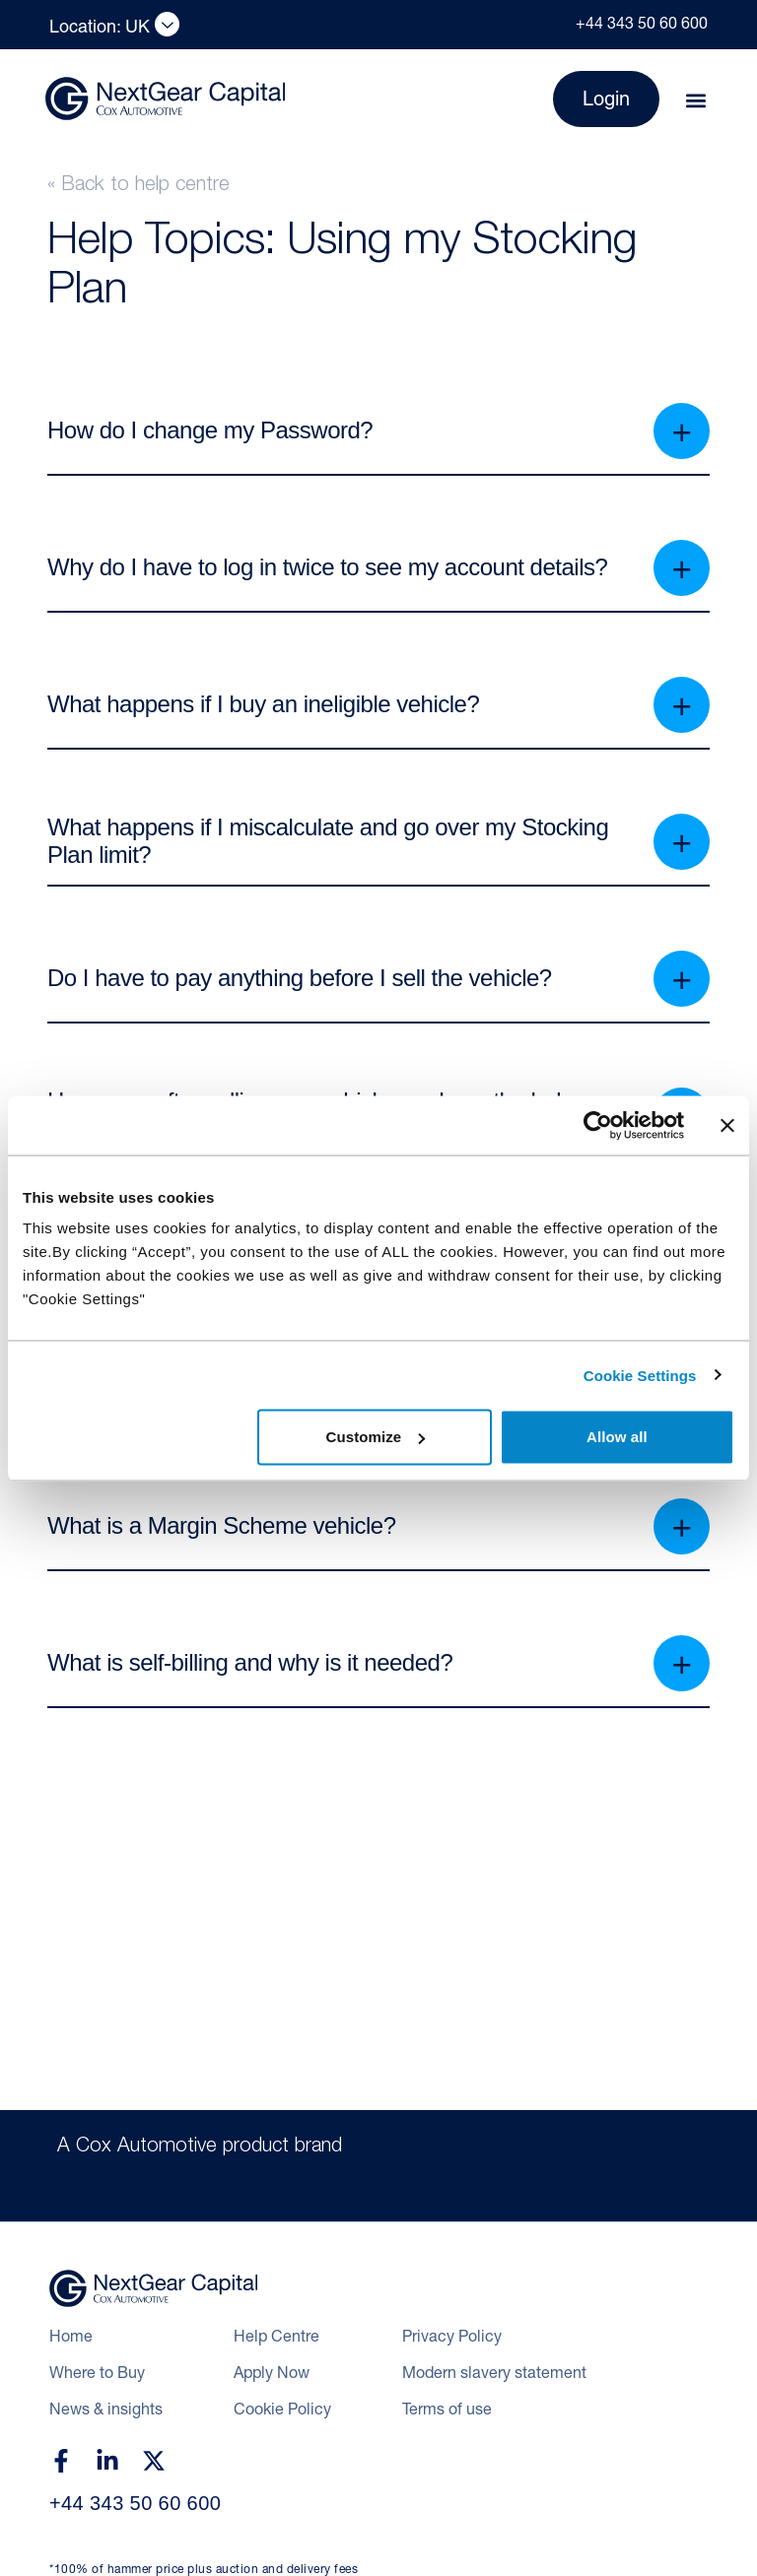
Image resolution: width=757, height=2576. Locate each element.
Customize (376, 1436)
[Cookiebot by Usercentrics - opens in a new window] (598, 1125)
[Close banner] (727, 1125)
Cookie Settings (640, 1374)
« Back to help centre (138, 186)
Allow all (617, 1436)
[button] (695, 101)
